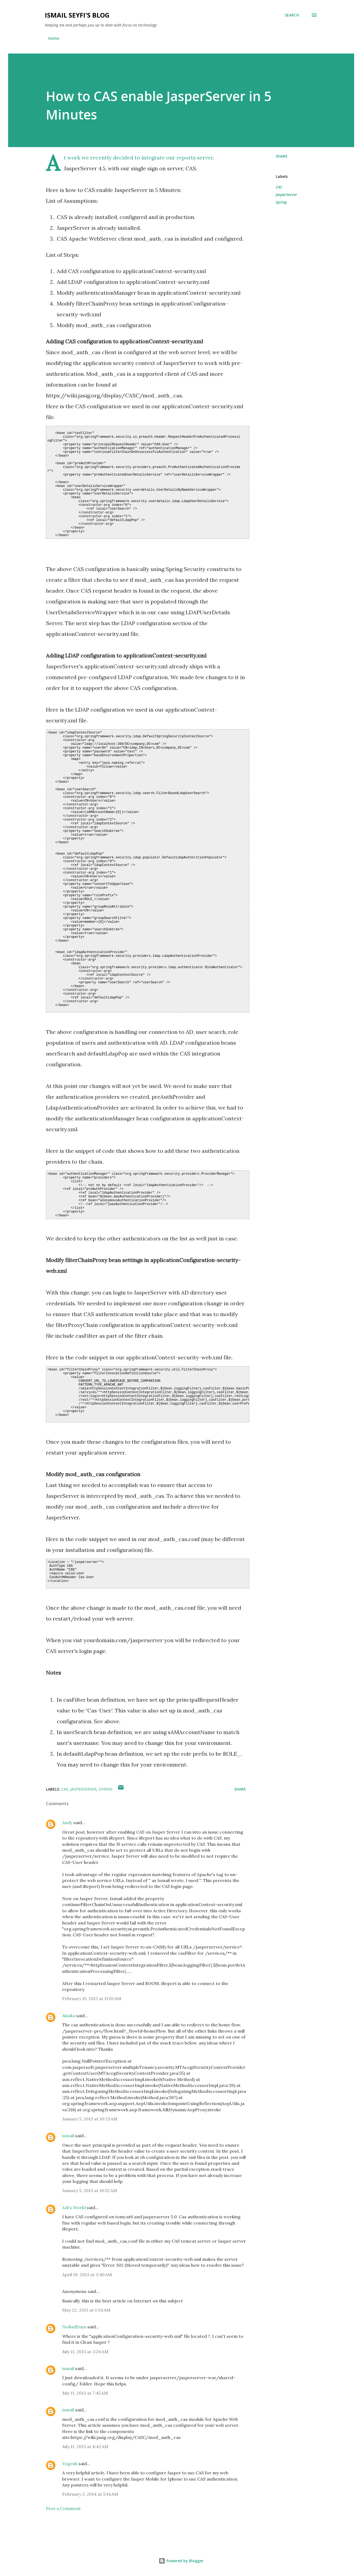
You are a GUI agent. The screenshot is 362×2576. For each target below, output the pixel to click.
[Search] (292, 15)
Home (53, 38)
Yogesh (69, 2463)
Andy (67, 1822)
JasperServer (286, 194)
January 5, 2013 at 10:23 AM (89, 2119)
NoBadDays (74, 2326)
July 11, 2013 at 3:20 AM (85, 2351)
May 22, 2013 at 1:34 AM (86, 2310)
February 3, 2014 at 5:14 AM (90, 2494)
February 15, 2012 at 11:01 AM (91, 1998)
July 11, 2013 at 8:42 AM (85, 2446)
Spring (281, 202)
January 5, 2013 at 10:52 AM (89, 2190)
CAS (279, 187)
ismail (68, 2135)
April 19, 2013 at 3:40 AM (87, 2274)
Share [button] (282, 156)
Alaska (68, 2015)
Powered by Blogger (181, 2560)
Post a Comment (63, 2508)
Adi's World (74, 2207)
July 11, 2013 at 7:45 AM (85, 2393)
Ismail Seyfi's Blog (77, 15)
